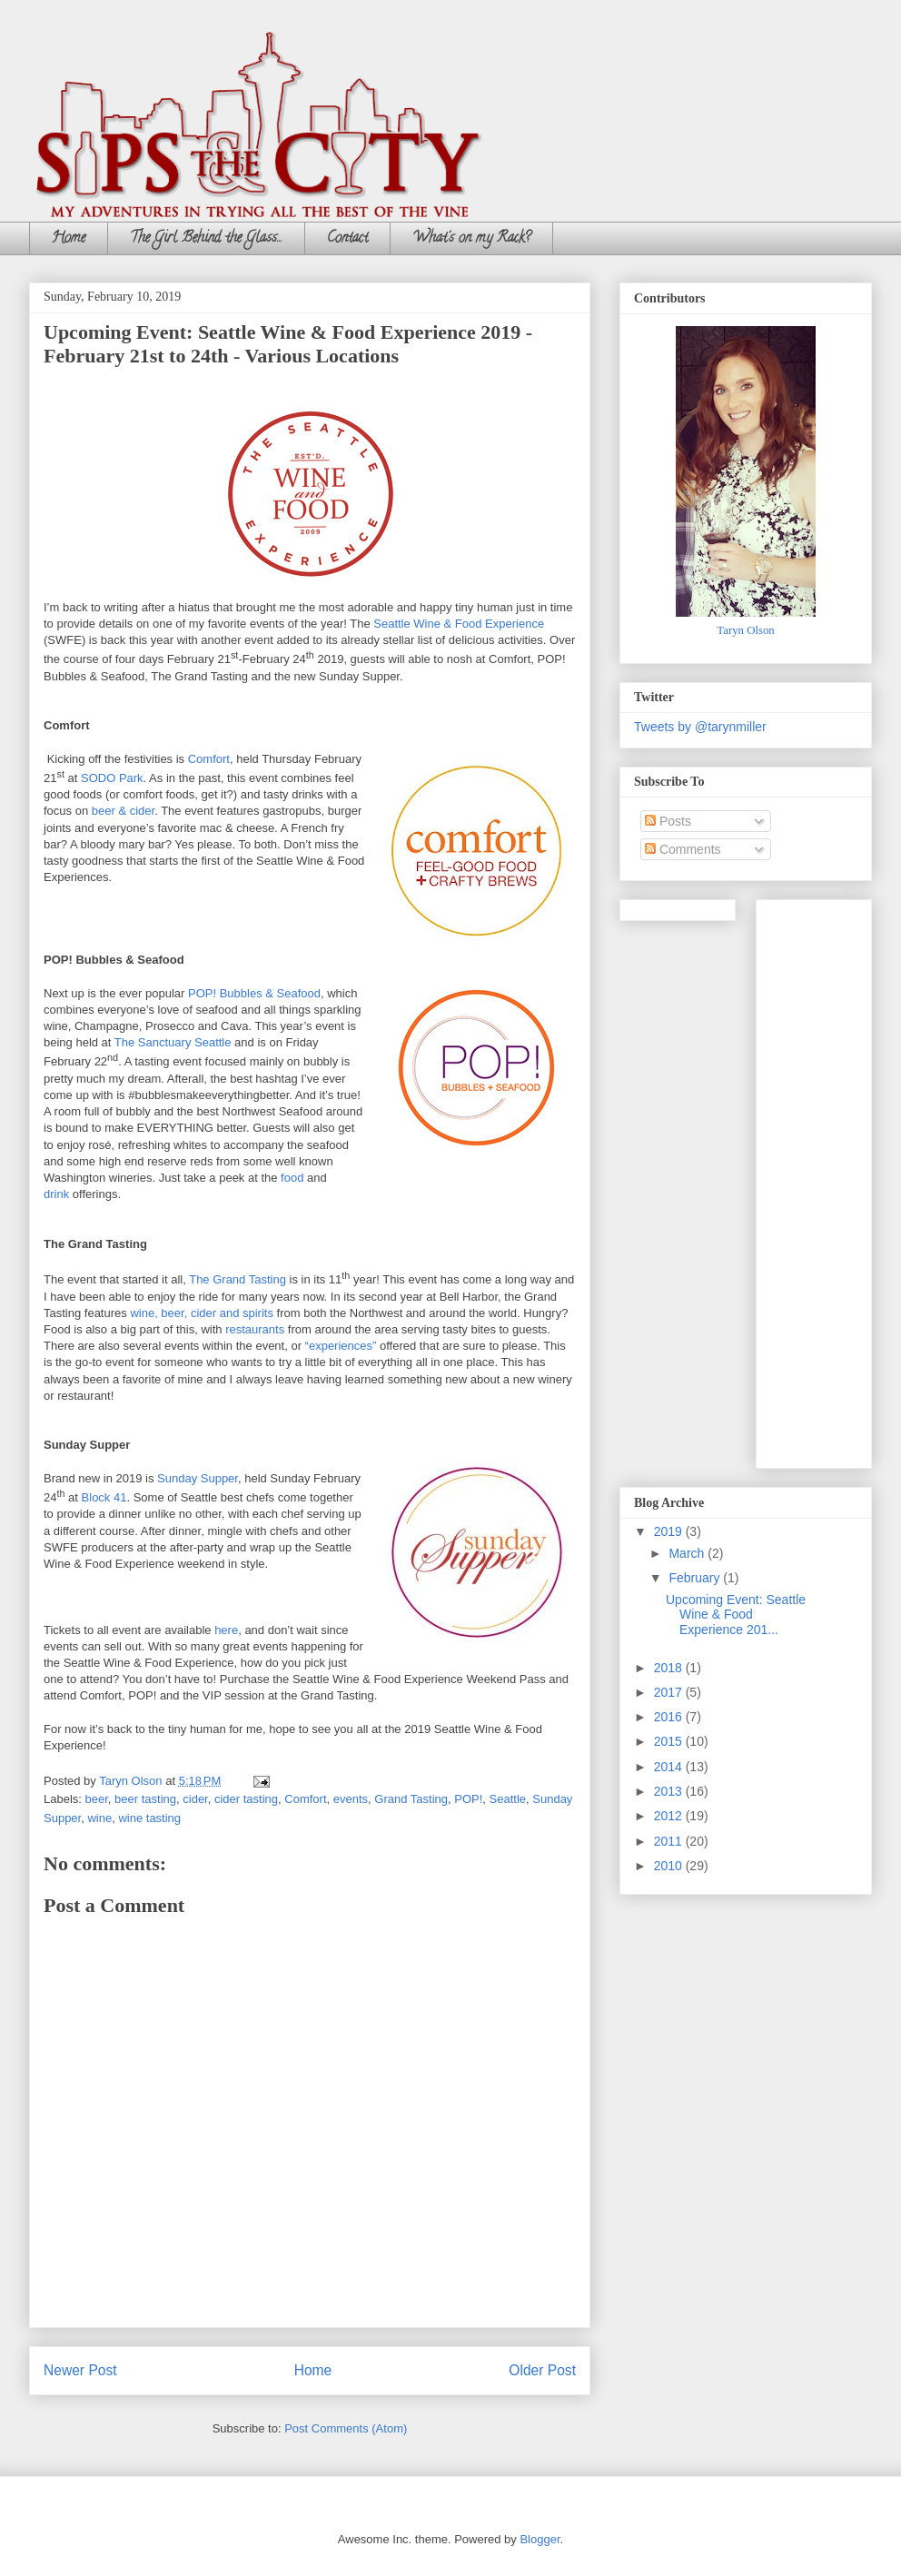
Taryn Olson (745, 630)
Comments (683, 849)
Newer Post (80, 2370)
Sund (170, 1478)
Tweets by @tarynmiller (700, 726)
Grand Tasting (411, 1799)
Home (68, 239)
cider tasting (246, 1799)
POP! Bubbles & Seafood (254, 993)
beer (96, 1799)
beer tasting (145, 1799)
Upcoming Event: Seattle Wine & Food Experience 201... (736, 1615)
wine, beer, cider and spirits (201, 1313)
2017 (670, 1692)
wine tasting (149, 1818)
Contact (347, 239)
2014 (670, 1766)
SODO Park (112, 778)
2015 (670, 1741)
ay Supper (211, 1478)
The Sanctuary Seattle (173, 1042)
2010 (670, 1865)
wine (99, 1818)
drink (56, 1194)
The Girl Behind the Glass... (206, 239)
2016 (670, 1716)
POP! (468, 1799)
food (292, 1177)
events (350, 1799)
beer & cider (123, 810)
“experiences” (341, 1345)
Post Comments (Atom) (345, 2428)
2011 (670, 1841)
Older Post (542, 2370)
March (688, 1553)
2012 (670, 1815)
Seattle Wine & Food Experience (458, 623)
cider (195, 1799)
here (226, 1630)
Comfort (209, 759)
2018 (670, 1667)
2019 (670, 1531)
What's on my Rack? (471, 239)
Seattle (508, 1799)
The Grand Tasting (237, 1279)
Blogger (539, 2539)
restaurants (254, 1329)
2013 (670, 1791)
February (695, 1577)
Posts (668, 821)
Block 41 (104, 1497)
